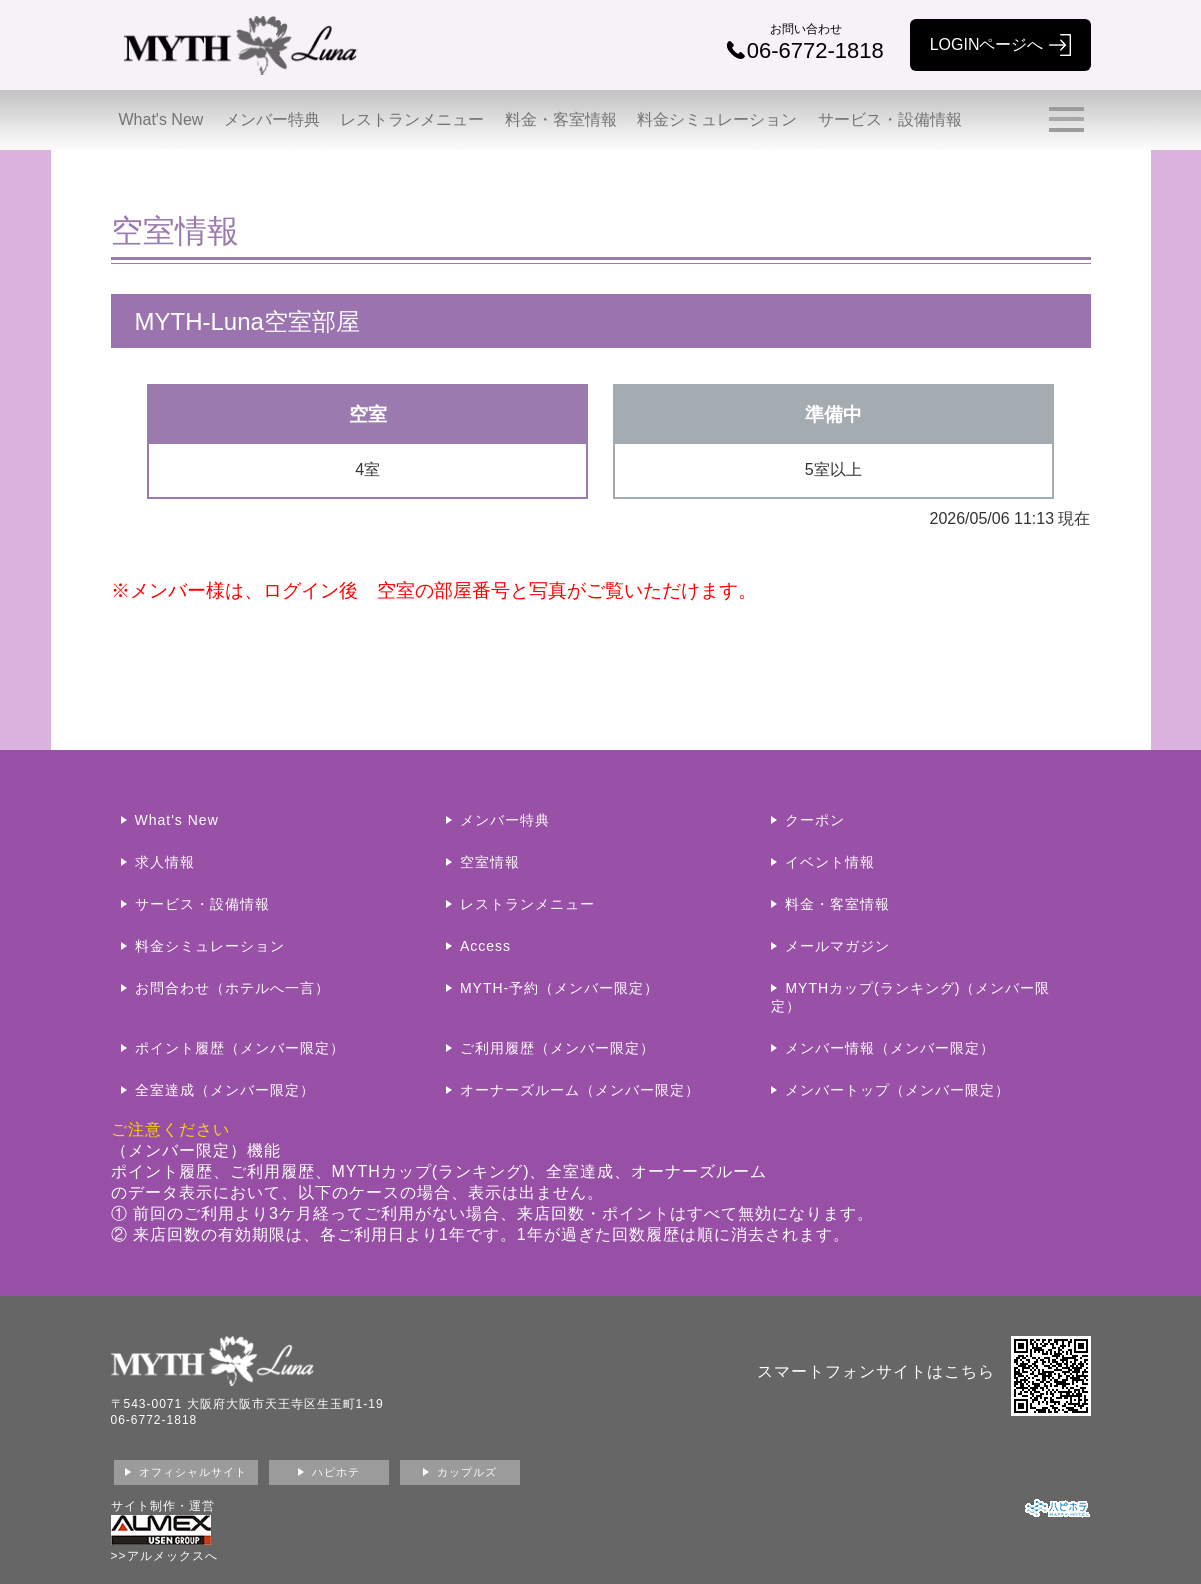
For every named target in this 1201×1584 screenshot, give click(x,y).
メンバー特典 (272, 119)
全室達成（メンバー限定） (225, 1090)
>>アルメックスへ (164, 1556)
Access (485, 946)
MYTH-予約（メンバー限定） (559, 988)
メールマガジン (837, 946)
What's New (161, 119)
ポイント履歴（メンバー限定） (240, 1048)
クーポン (815, 820)
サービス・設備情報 (890, 119)
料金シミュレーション (717, 119)
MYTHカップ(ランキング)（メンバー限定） (910, 997)
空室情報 (490, 862)
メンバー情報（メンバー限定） (890, 1048)
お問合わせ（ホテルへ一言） (232, 988)
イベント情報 (830, 862)
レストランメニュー (412, 119)
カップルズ (467, 1472)
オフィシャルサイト (193, 1472)
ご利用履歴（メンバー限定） (557, 1048)
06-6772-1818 (154, 1420)
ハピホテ (336, 1472)
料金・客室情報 (561, 119)
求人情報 (165, 862)
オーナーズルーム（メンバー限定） (580, 1090)
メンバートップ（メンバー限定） (897, 1090)
